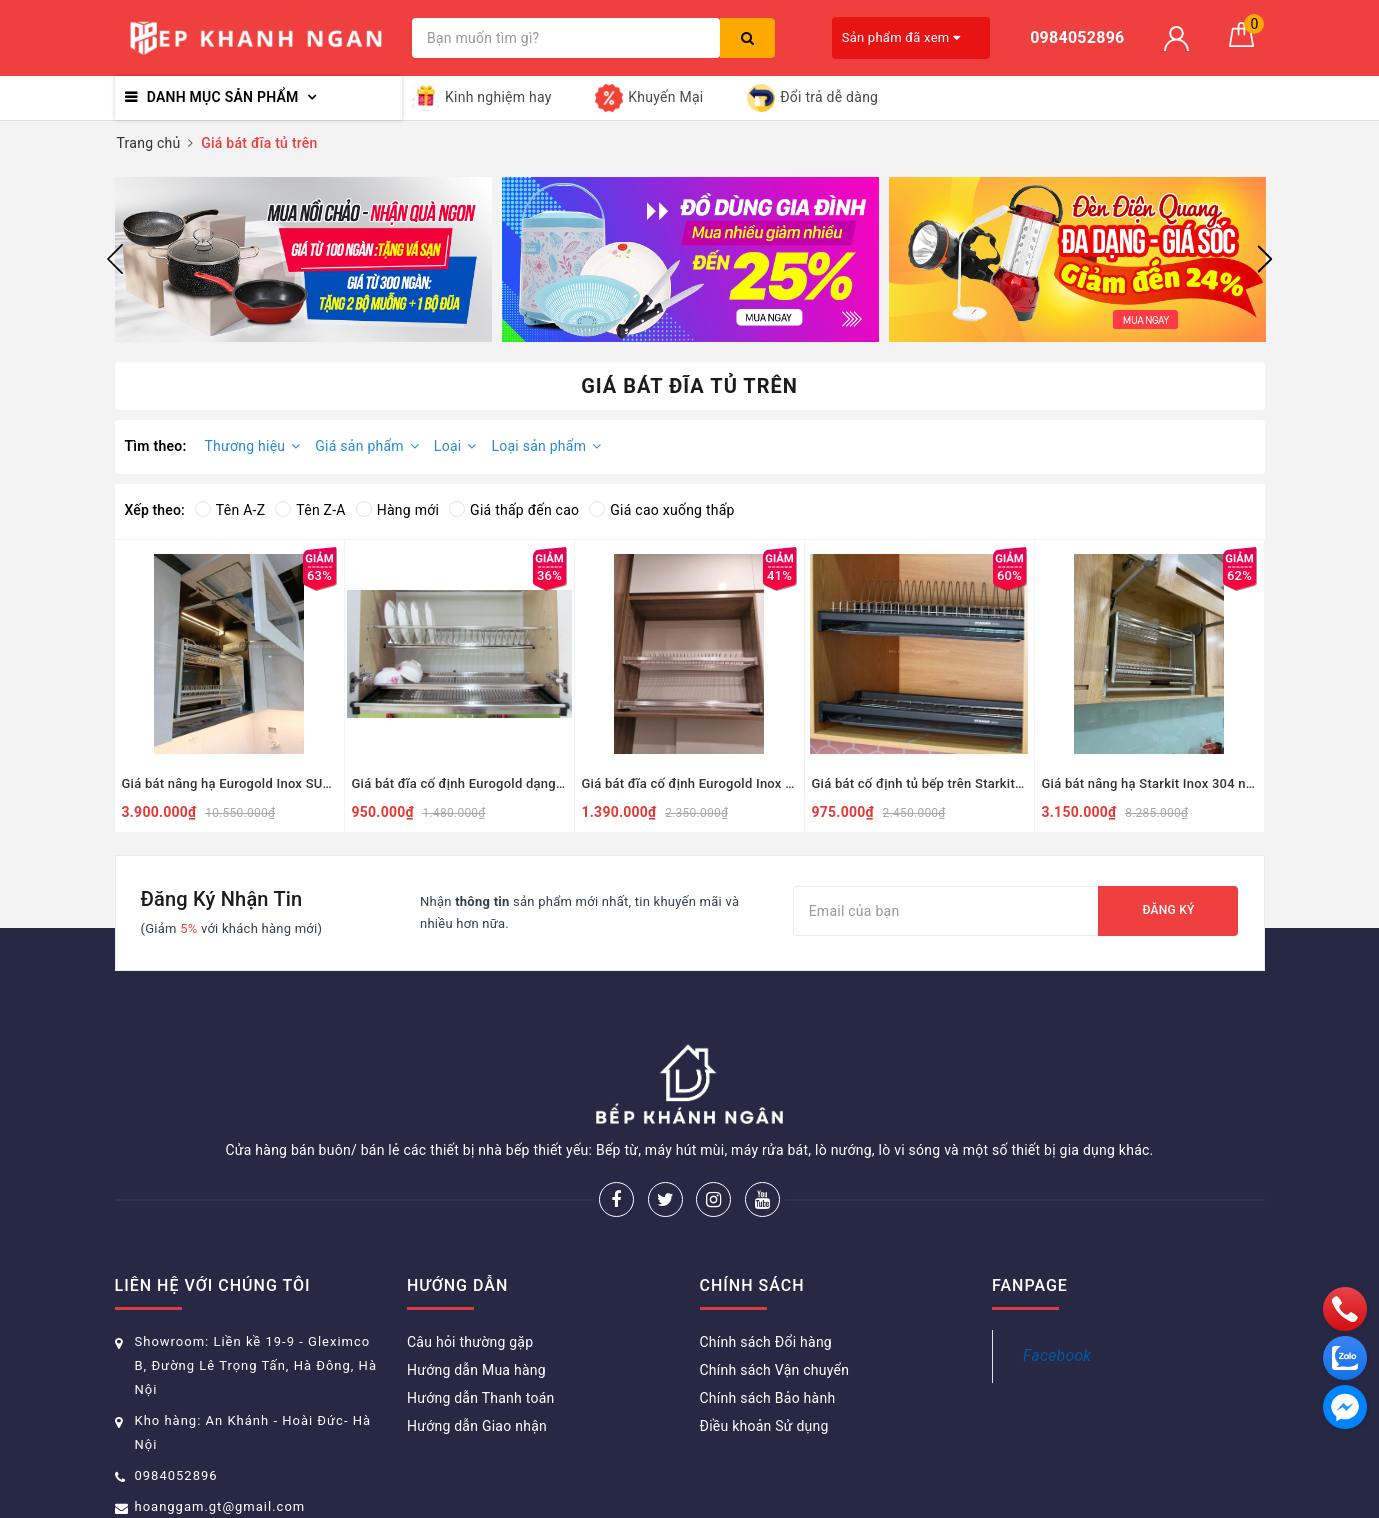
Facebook (1057, 1355)
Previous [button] (115, 259)
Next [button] (1265, 259)
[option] (303, 259)
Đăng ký (1168, 910)
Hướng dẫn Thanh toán (481, 1398)
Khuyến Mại (649, 98)
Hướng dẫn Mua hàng (476, 1370)
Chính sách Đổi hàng (766, 1342)
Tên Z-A (310, 510)
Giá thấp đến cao (514, 510)
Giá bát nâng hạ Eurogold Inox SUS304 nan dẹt (229, 783)
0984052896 (176, 1475)
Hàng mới (397, 510)
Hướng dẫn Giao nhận (477, 1426)
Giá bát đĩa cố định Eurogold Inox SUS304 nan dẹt (689, 783)
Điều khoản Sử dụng (764, 1426)
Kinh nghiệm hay (482, 98)
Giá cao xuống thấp (661, 510)
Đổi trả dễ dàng (812, 98)
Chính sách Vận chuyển (775, 1370)
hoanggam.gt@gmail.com (220, 1506)
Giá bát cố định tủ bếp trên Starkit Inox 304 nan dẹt (919, 783)
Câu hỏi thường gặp (470, 1342)
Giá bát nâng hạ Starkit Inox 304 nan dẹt (1149, 783)
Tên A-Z (230, 510)
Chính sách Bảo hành (768, 1398)
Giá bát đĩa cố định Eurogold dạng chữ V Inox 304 (459, 783)
